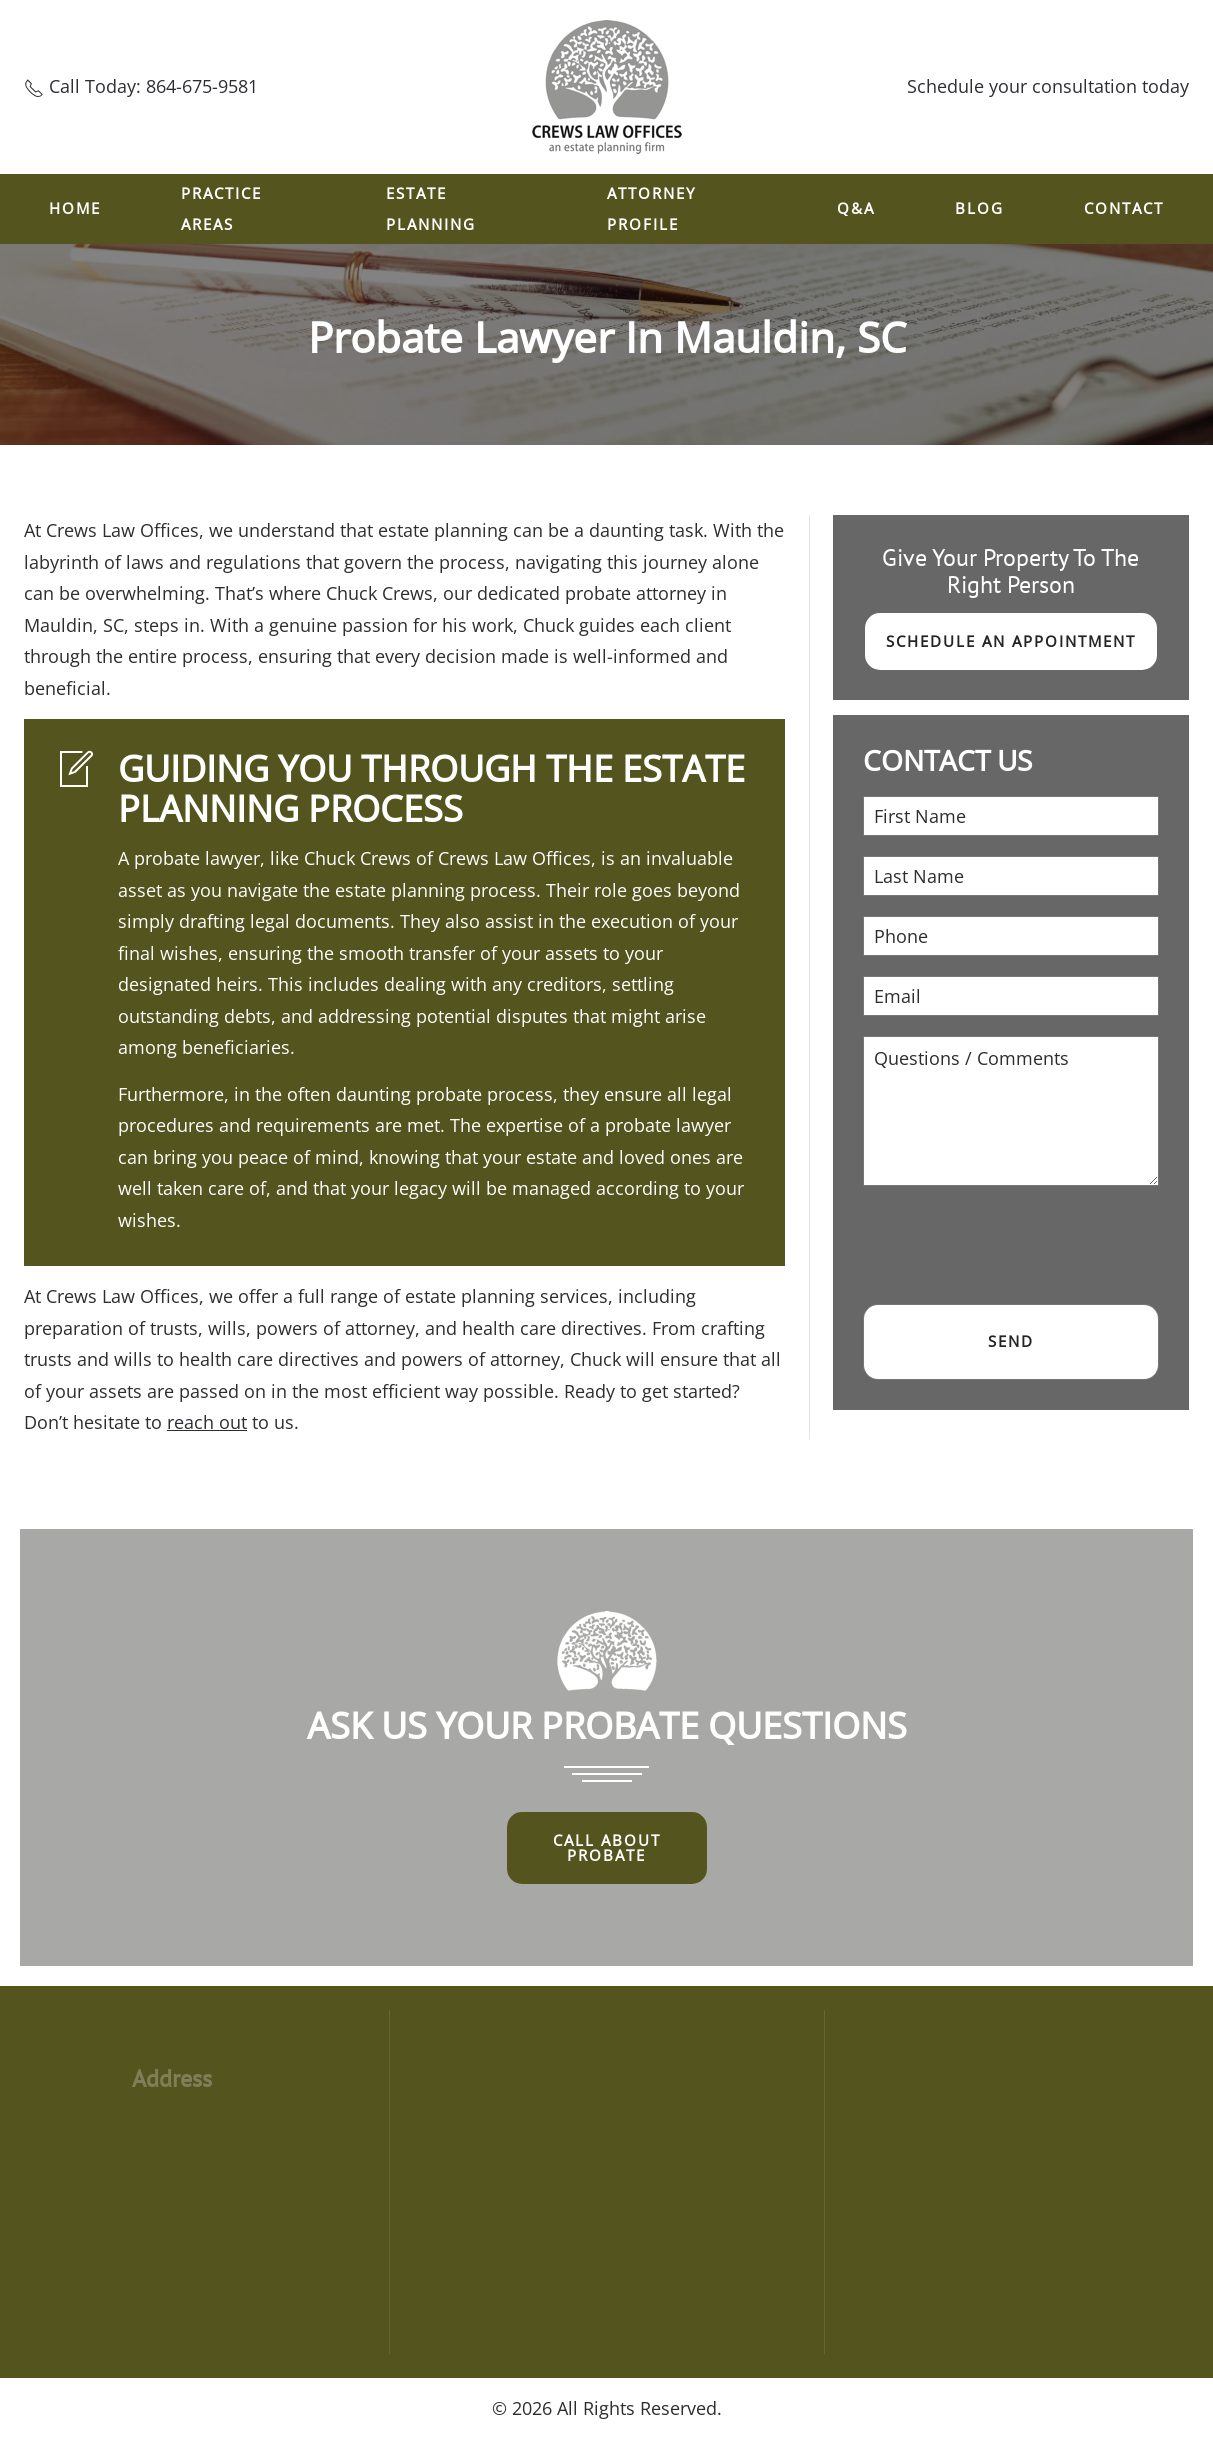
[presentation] (1015, 1245)
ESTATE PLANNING (431, 209)
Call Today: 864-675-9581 (153, 86)
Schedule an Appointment (1011, 641)
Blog (979, 208)
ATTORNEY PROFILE (651, 209)
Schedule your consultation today (1048, 86)
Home (75, 208)
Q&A (856, 208)
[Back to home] (607, 87)
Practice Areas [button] (221, 209)
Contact (1124, 208)
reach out (207, 1422)
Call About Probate (607, 1847)
